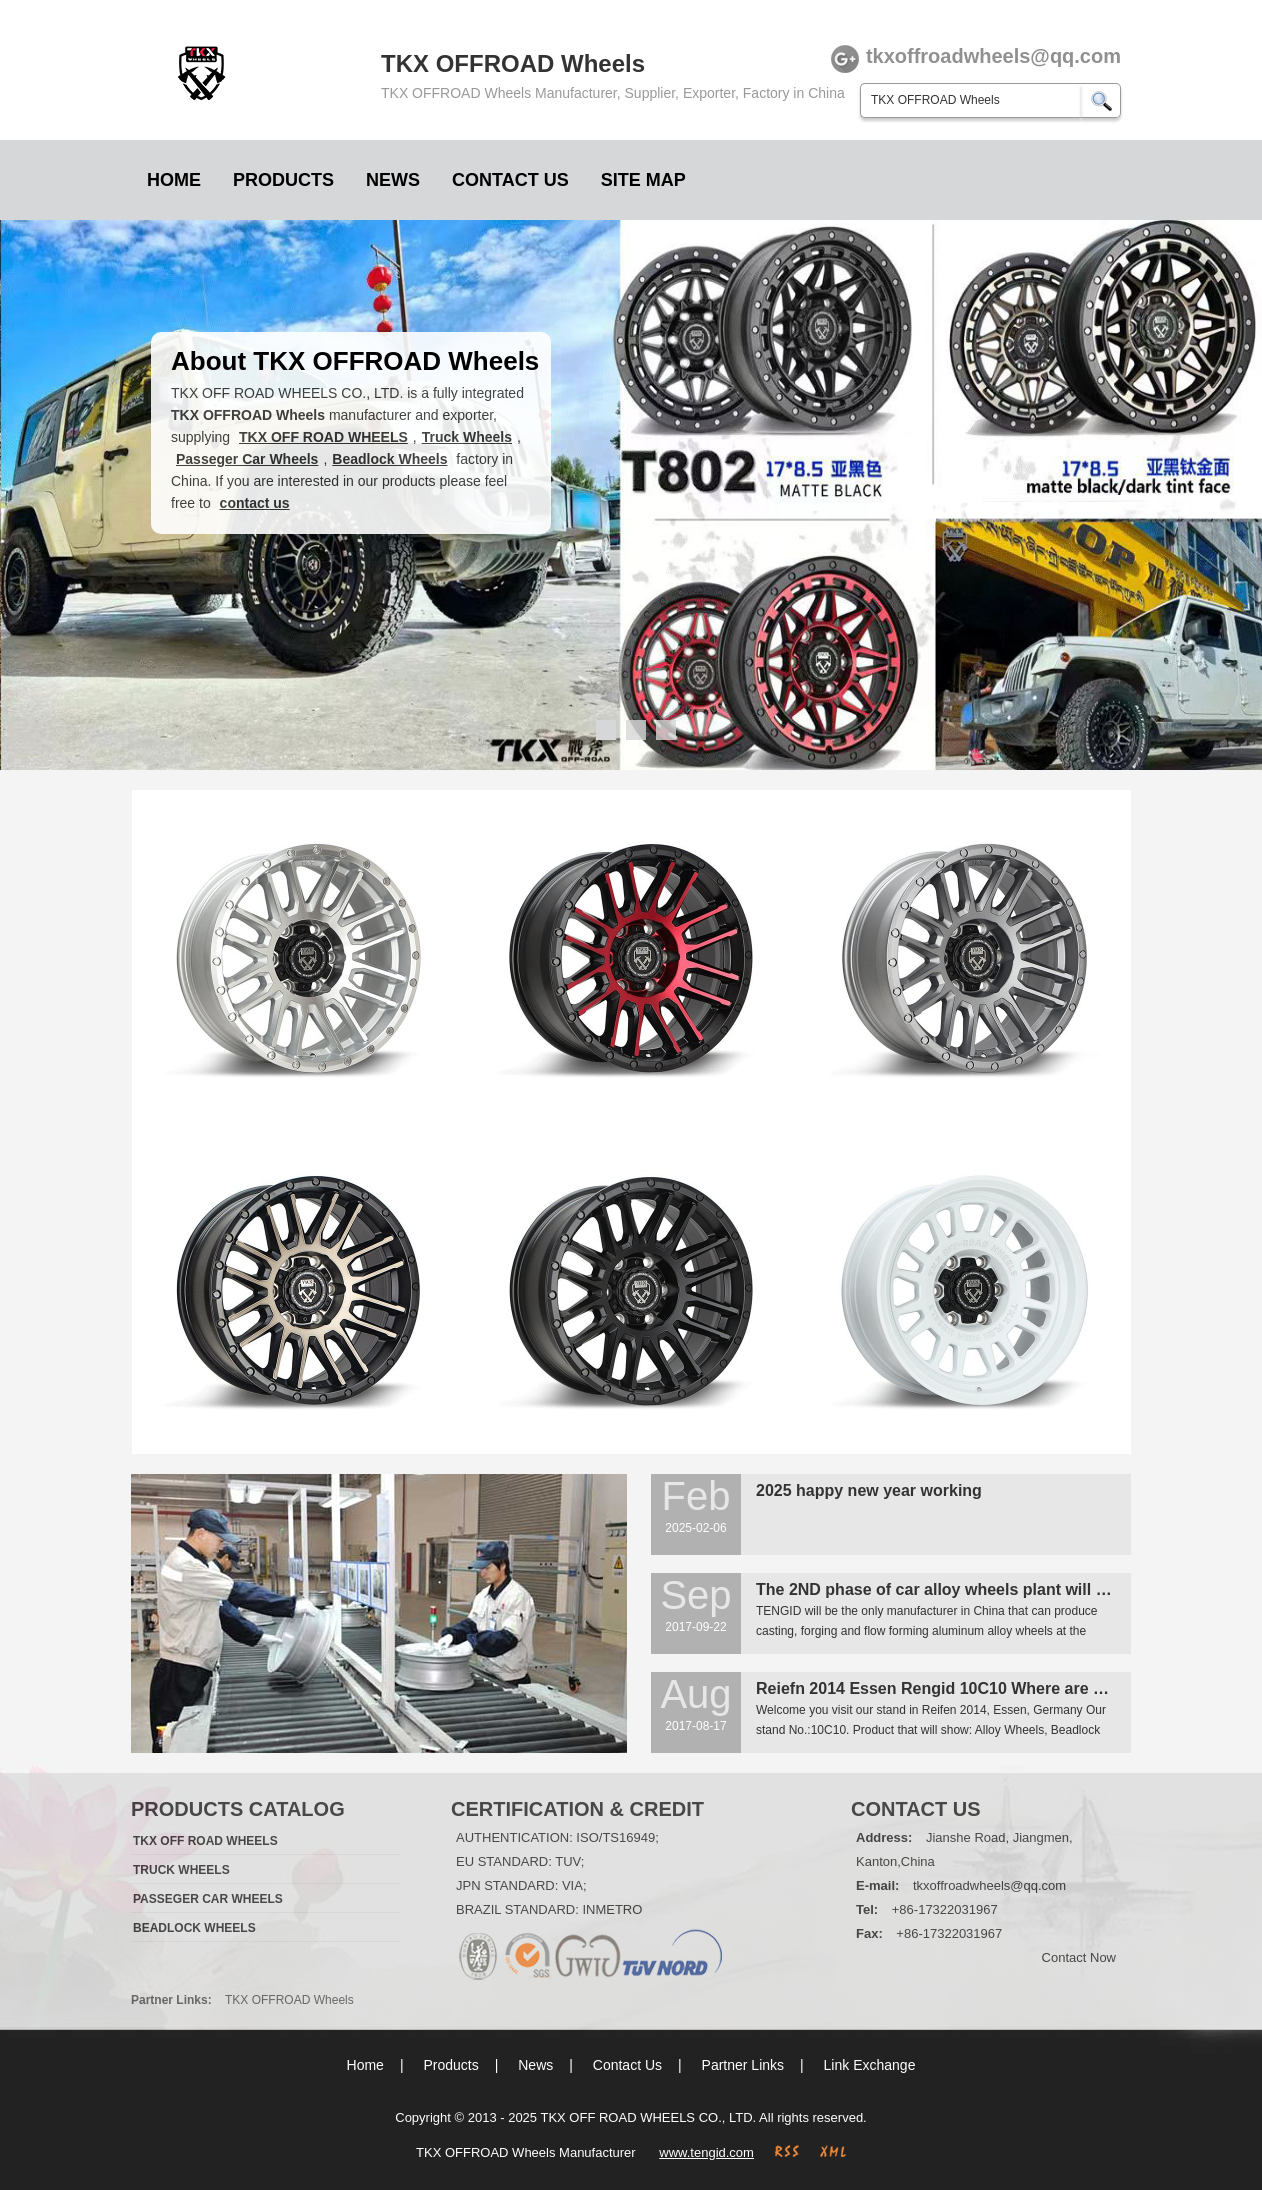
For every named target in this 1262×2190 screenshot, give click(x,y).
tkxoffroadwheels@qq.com (989, 1885)
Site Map (643, 180)
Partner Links (743, 2065)
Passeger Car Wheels (247, 459)
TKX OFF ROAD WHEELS (323, 437)
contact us (255, 503)
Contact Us (510, 180)
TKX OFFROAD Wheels (289, 2000)
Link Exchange (870, 2065)
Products (283, 180)
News (393, 180)
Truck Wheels (467, 437)
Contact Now (1079, 1957)
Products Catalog (238, 1809)
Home (174, 180)
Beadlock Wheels (389, 459)
